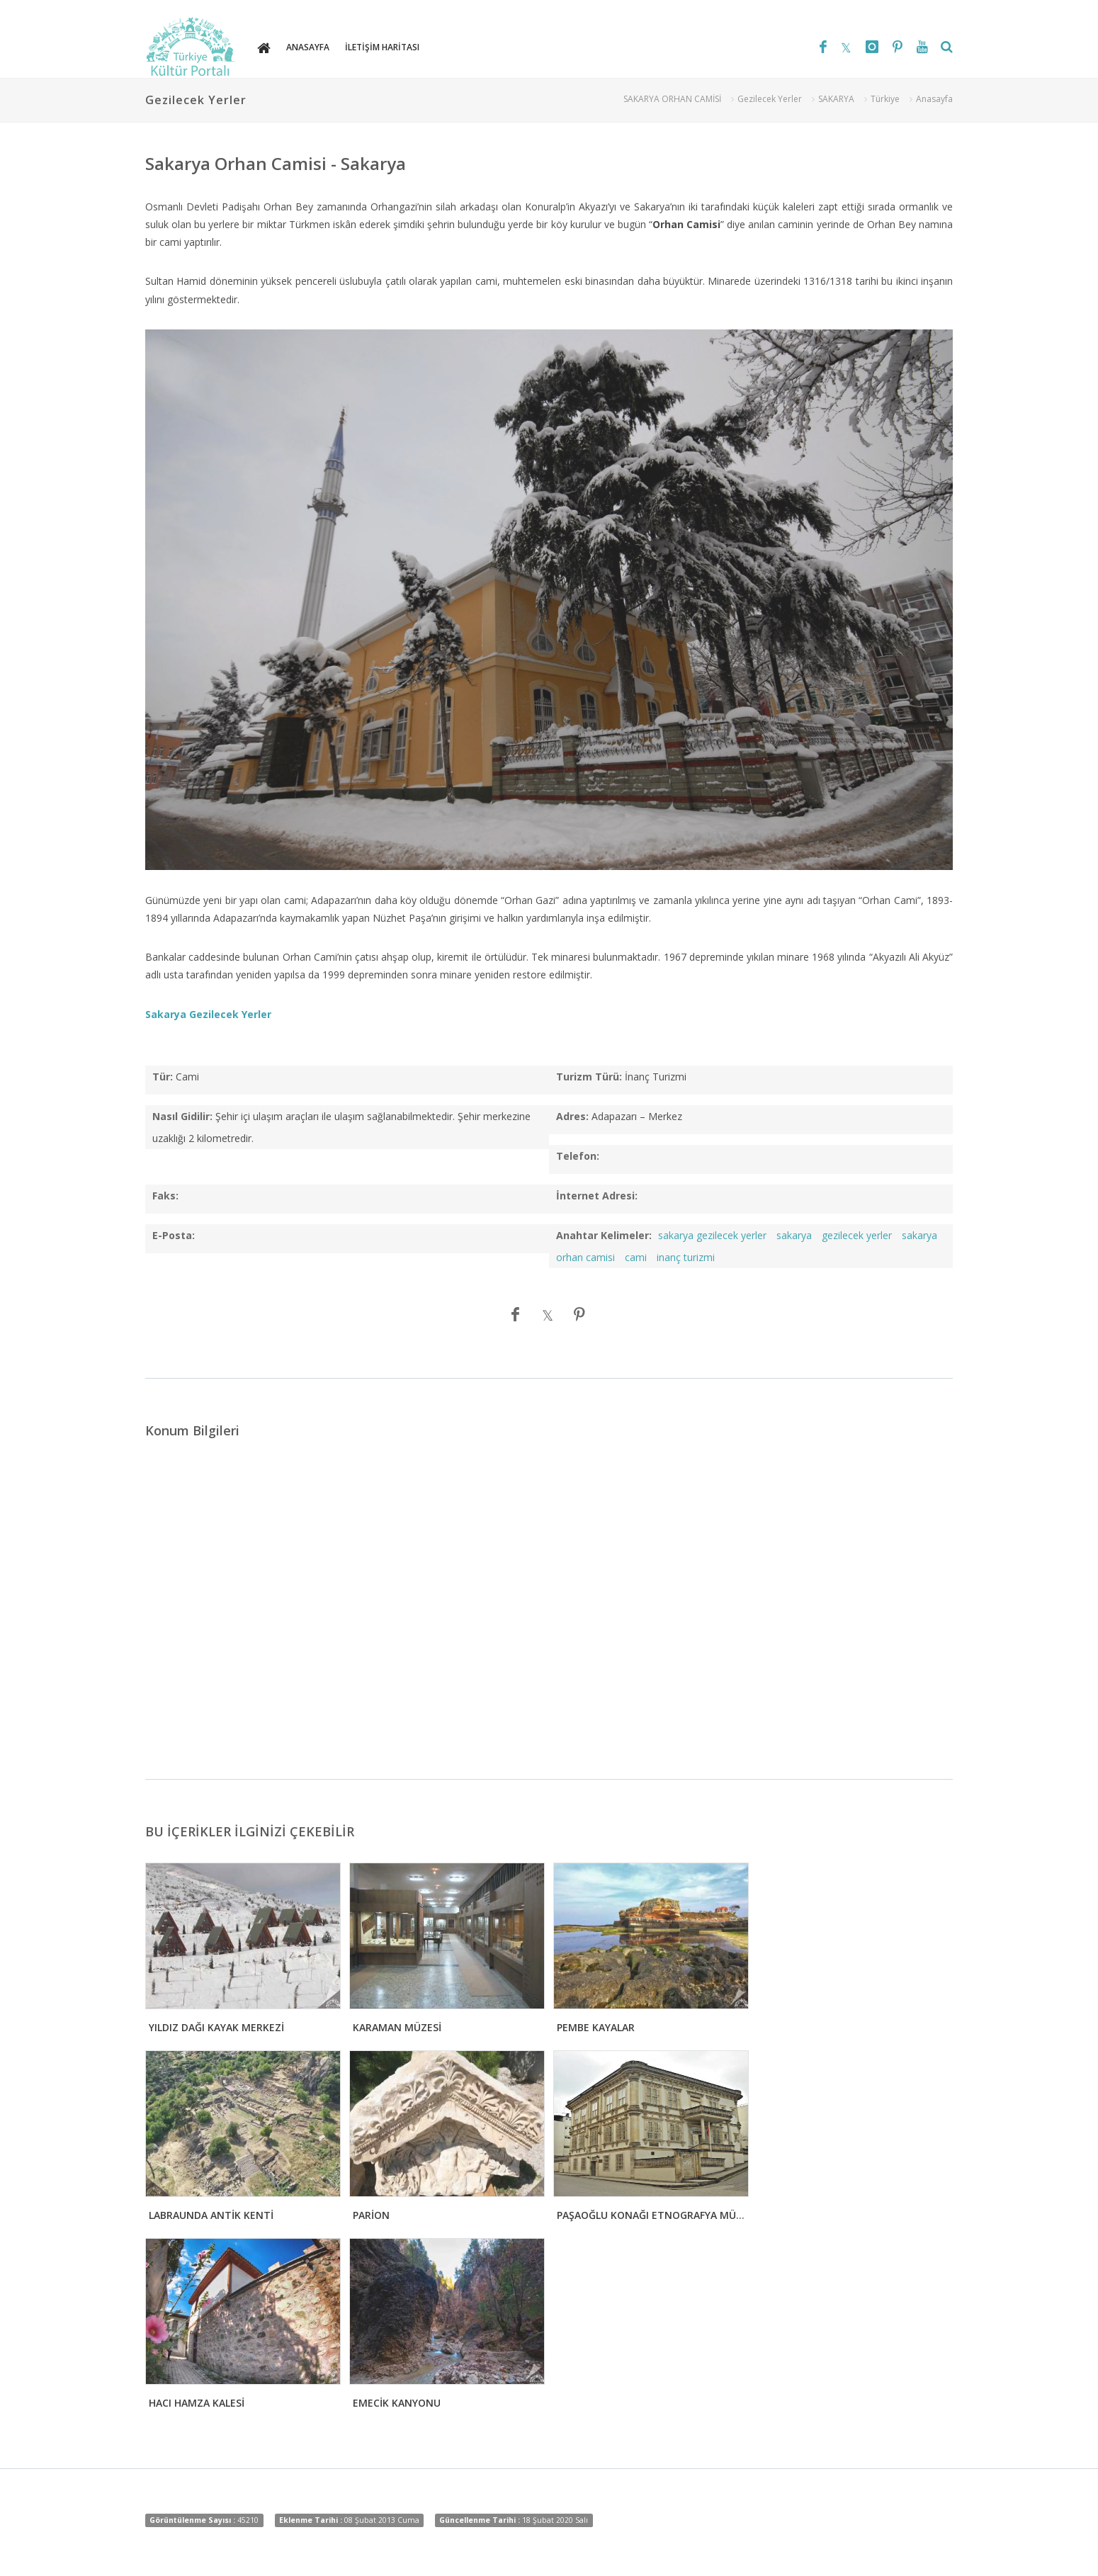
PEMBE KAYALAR (596, 2027)
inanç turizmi (686, 1257)
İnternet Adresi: (597, 1195)
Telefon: (577, 1156)
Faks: (165, 1195)
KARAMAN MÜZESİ (397, 2027)
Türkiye (885, 99)
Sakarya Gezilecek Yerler (208, 1014)
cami (636, 1257)
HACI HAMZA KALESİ (196, 2403)
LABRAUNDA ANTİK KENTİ (211, 2215)
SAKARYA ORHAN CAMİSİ (672, 99)
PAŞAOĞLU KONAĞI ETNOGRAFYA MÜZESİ (657, 2215)
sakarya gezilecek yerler (712, 1235)
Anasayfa (934, 99)
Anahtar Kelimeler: (604, 1235)
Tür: (162, 1076)
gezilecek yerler (857, 1235)
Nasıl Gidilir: (182, 1116)
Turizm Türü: (589, 1076)
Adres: (572, 1116)
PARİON (371, 2215)
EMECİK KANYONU (397, 2403)
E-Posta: (173, 1235)
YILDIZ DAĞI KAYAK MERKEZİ (216, 2027)
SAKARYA (836, 99)
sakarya (794, 1235)
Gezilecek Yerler (769, 99)
